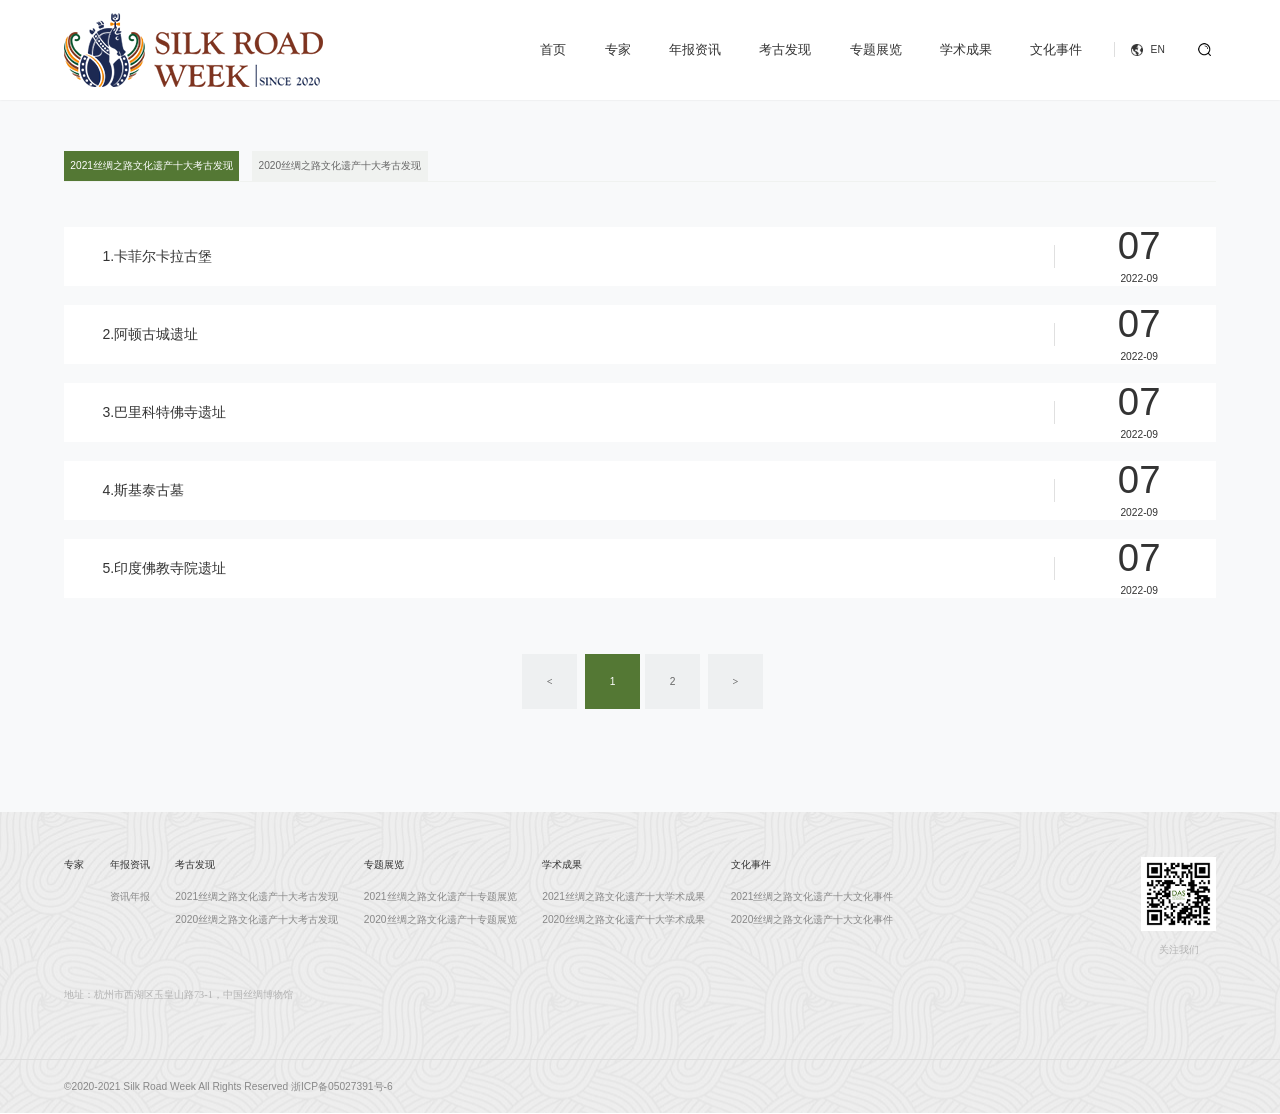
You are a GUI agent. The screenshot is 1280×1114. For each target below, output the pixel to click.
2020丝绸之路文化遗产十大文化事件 (812, 919)
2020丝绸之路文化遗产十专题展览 (440, 919)
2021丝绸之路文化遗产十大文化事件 (812, 896)
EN (1158, 49)
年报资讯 (695, 49)
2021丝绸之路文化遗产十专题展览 (440, 896)
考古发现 (785, 49)
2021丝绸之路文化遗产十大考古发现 (151, 165)
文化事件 (1056, 49)
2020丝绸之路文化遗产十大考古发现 (340, 165)
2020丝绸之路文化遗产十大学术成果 (623, 919)
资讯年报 (130, 896)
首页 (553, 49)
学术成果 (966, 49)
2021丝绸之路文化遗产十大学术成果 (623, 896)
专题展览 (876, 49)
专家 (618, 49)
